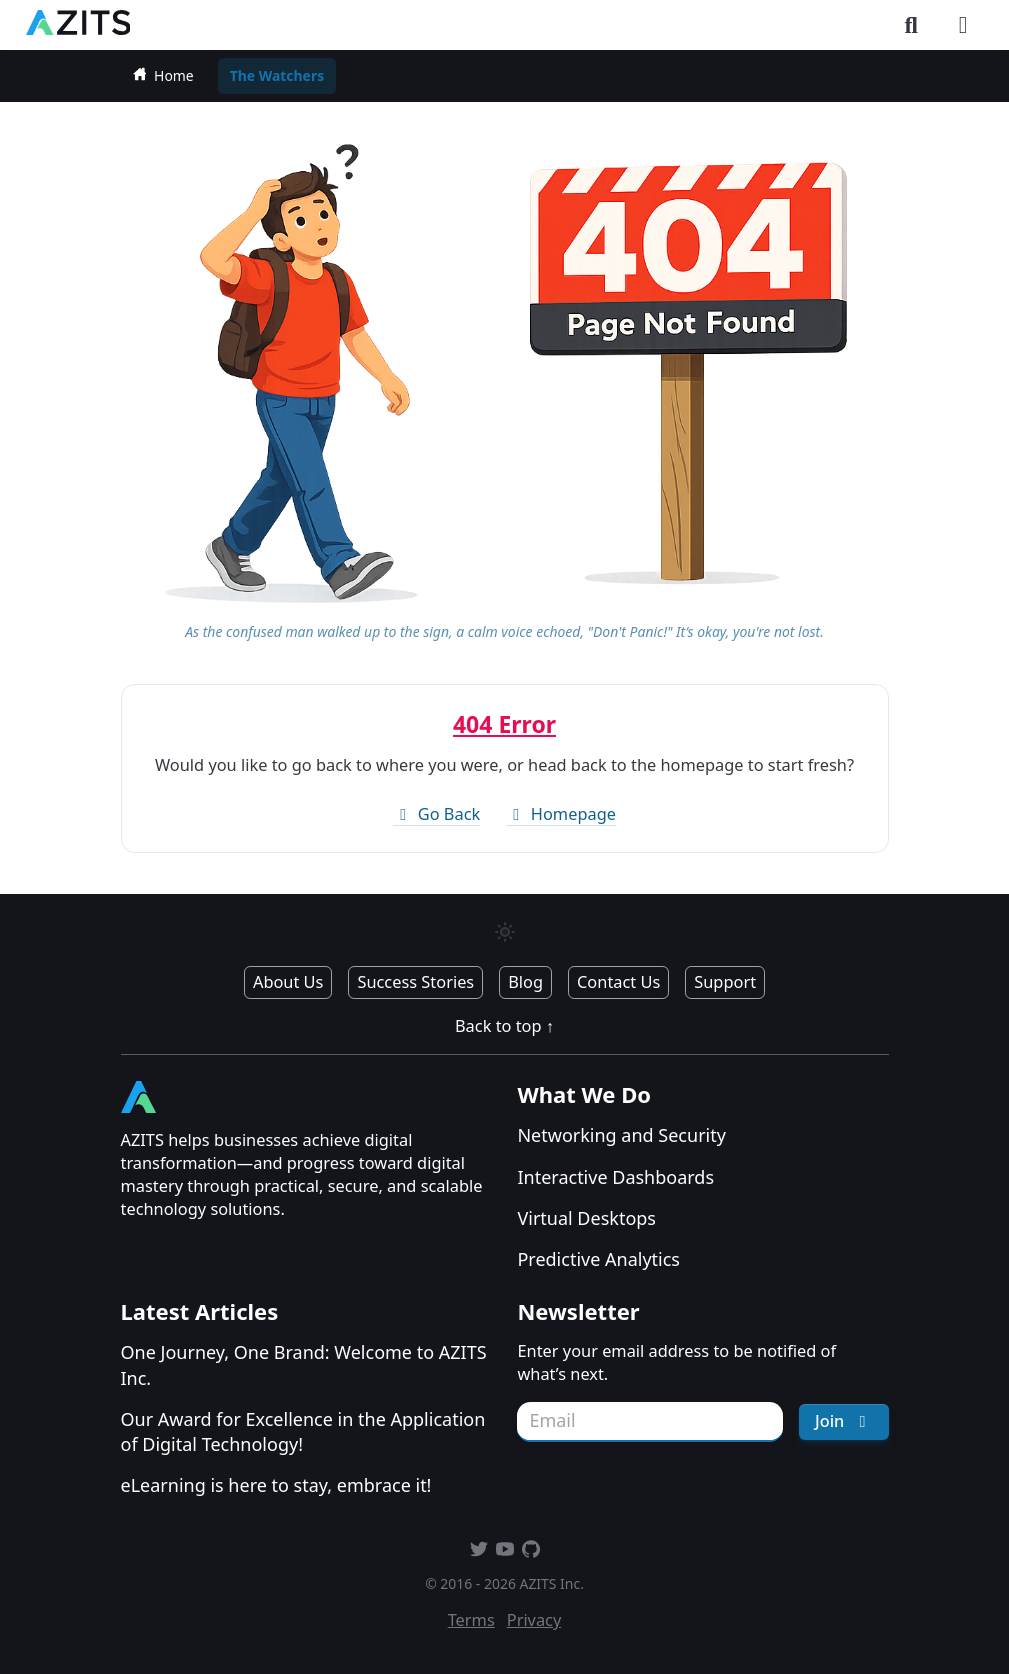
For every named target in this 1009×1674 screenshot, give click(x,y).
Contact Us (618, 982)
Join (844, 1421)
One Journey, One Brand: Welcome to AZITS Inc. (304, 1364)
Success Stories (415, 982)
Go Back (436, 814)
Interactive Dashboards (615, 1177)
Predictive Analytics (598, 1259)
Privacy (534, 1620)
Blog (525, 982)
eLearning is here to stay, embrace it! (276, 1485)
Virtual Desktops (586, 1218)
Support (725, 982)
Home (163, 75)
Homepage (561, 814)
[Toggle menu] (963, 25)
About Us (288, 982)
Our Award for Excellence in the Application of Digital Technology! (303, 1431)
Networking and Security (621, 1135)
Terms (471, 1620)
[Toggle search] (911, 25)
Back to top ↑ (504, 1026)
